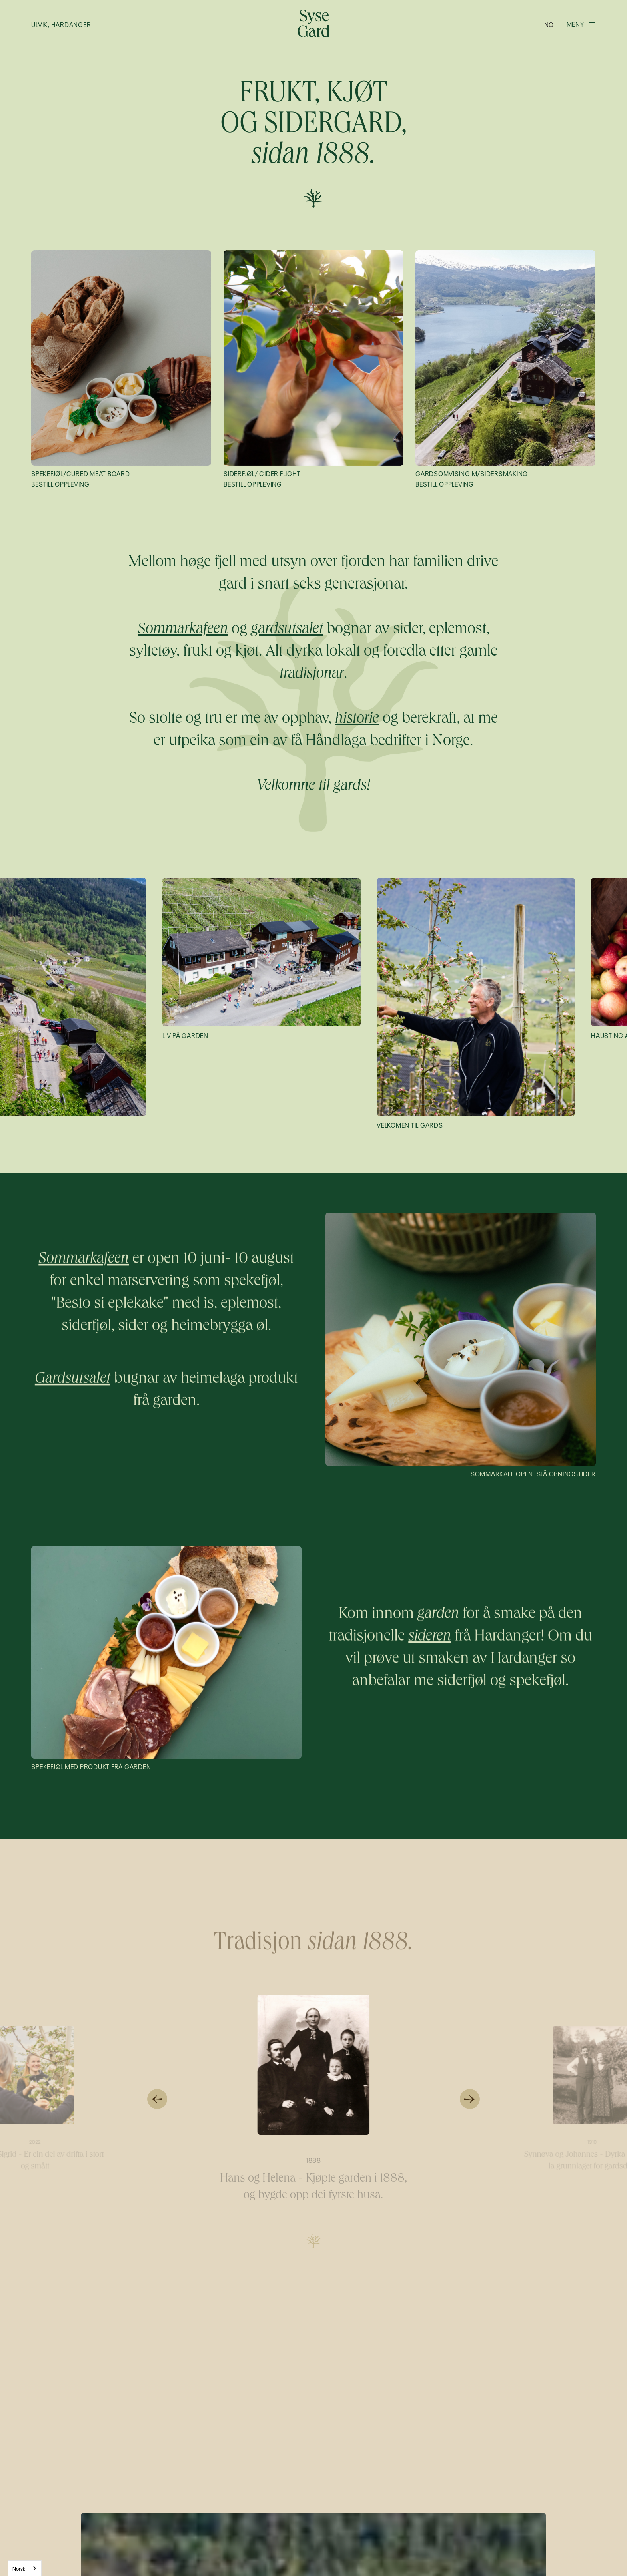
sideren (429, 1638)
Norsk (18, 2568)
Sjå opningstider (566, 1473)
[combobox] (25, 2568)
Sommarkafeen (84, 1261)
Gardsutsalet (72, 1381)
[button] (548, 24)
